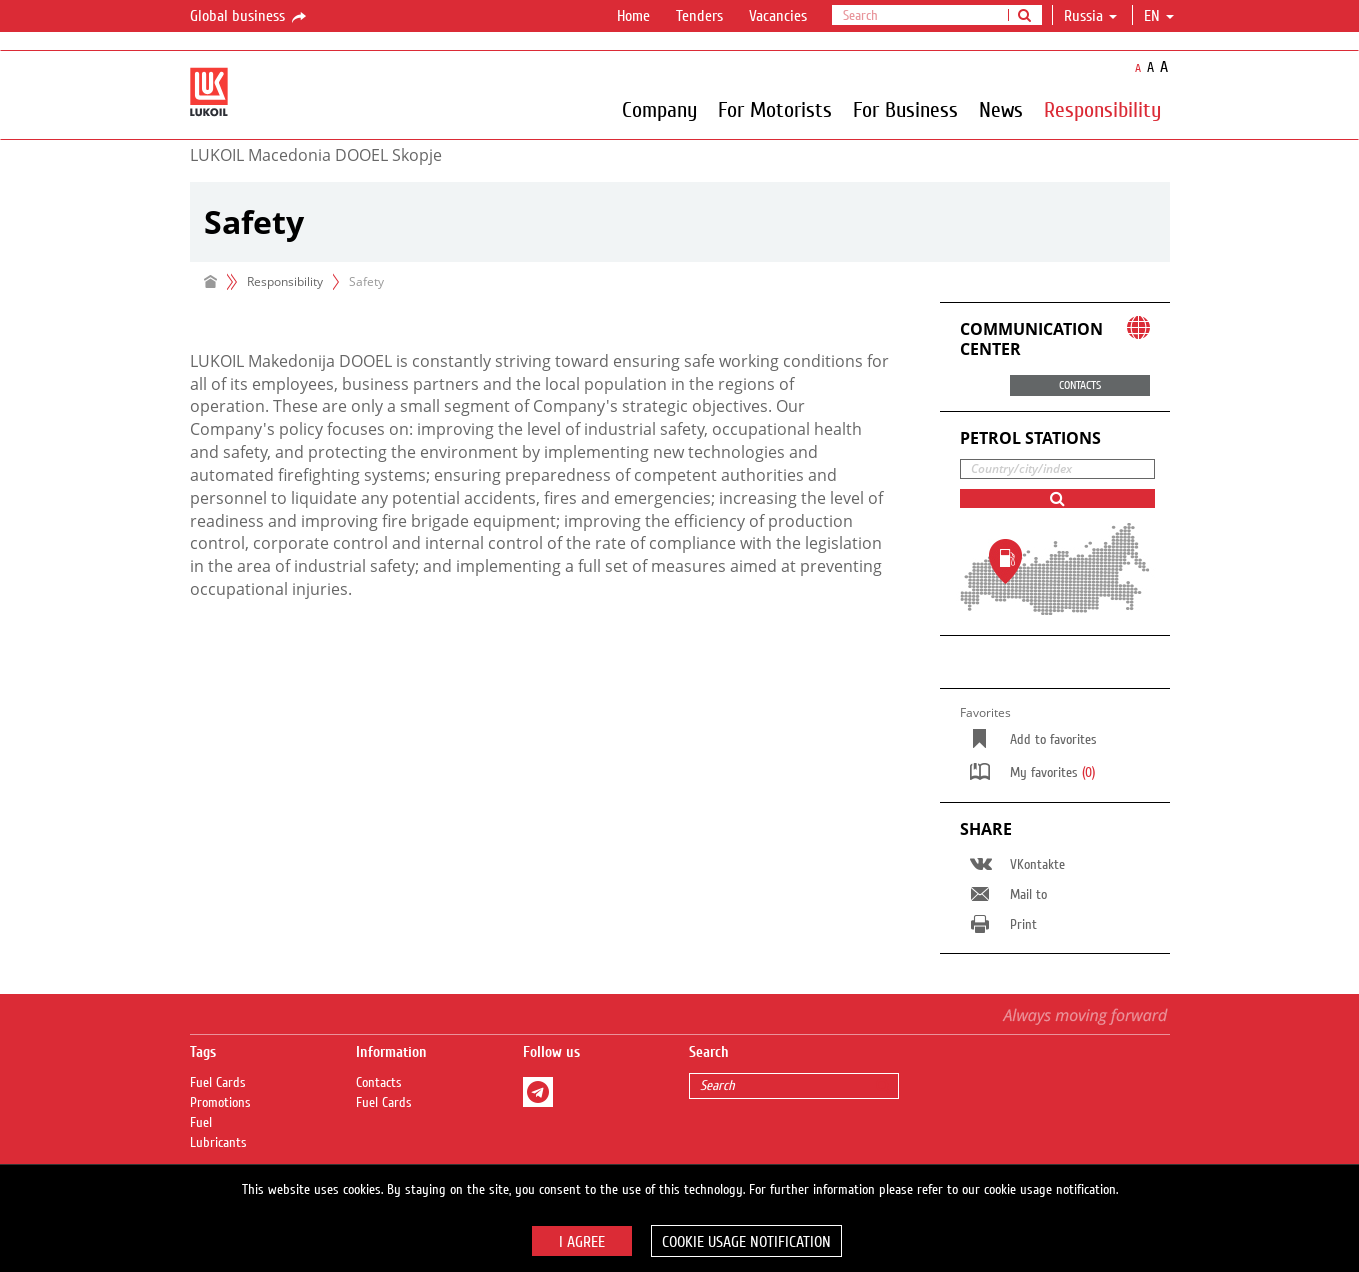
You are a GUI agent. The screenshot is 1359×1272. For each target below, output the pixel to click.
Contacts (379, 1083)
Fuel (201, 1123)
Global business (249, 17)
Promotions (220, 1103)
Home (633, 16)
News (1001, 109)
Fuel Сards (218, 1083)
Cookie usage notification (746, 1242)
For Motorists (775, 109)
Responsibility (1102, 109)
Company (659, 109)
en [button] (1159, 16)
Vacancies (778, 16)
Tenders (699, 16)
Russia (1090, 16)
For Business (905, 109)
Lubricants (218, 1143)
